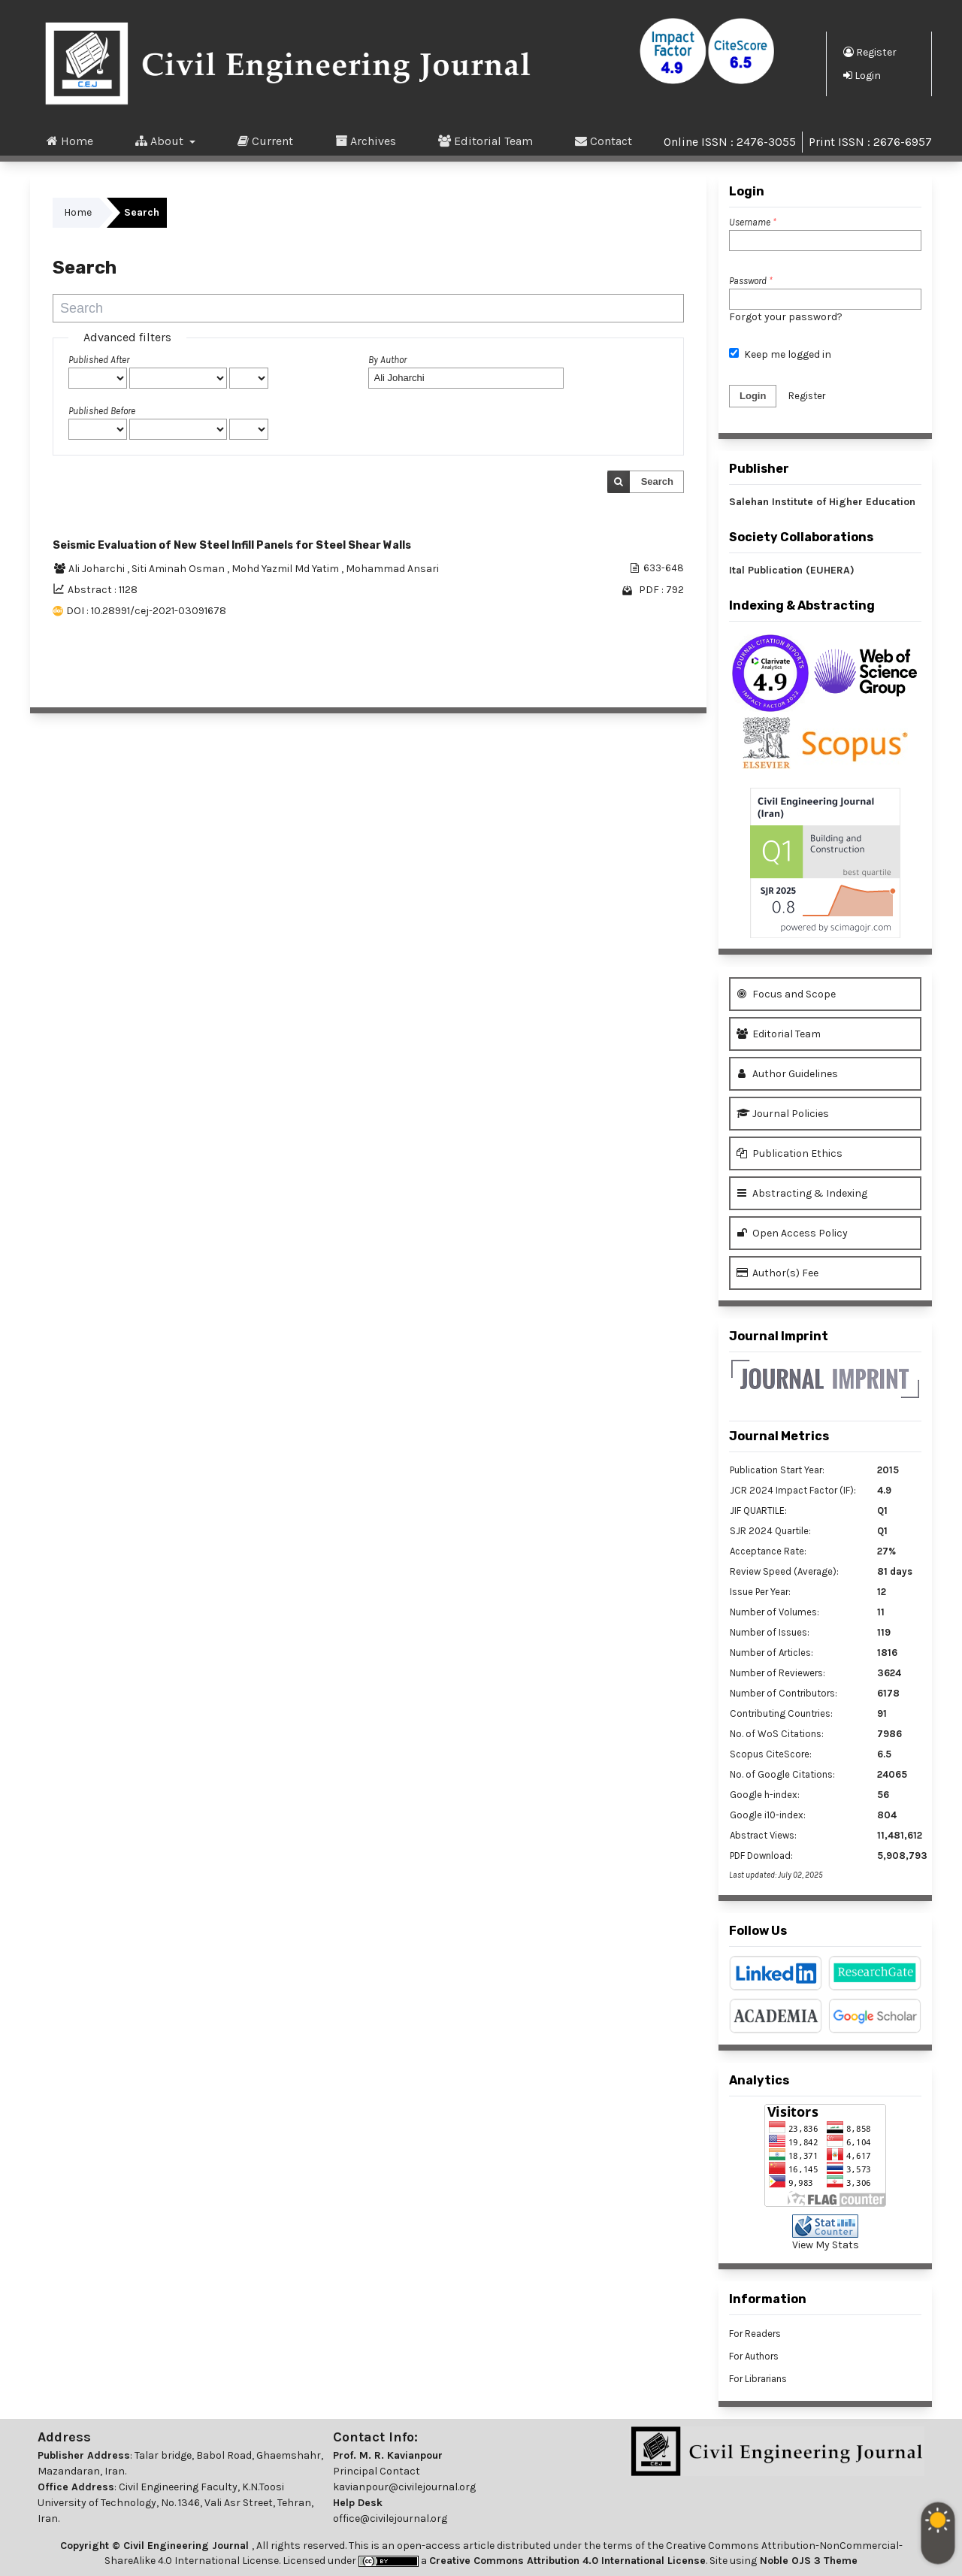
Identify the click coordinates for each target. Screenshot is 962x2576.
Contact (603, 141)
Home (70, 141)
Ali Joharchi (97, 568)
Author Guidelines (787, 1073)
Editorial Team (485, 141)
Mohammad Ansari (392, 568)
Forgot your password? (786, 316)
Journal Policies (783, 1113)
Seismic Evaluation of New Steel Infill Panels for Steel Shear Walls (232, 545)
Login (862, 75)
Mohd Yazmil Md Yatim (286, 568)
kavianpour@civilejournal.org (404, 2487)
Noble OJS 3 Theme (807, 2560)
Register (870, 51)
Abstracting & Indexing (802, 1193)
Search (657, 481)
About (160, 141)
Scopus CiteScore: (771, 1754)
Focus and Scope (786, 994)
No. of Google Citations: (782, 1774)
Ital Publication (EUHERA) (792, 570)
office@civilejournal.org (390, 2518)
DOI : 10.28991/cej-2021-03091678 (146, 610)
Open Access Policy (792, 1233)
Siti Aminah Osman (179, 568)
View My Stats (825, 2244)
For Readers (755, 2333)
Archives (365, 141)
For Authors (754, 2356)
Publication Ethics (790, 1153)
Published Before (101, 410)
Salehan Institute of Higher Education (822, 501)
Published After (98, 359)
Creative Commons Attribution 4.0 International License (567, 2560)
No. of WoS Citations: (777, 1733)
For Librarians (758, 2378)
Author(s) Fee (777, 1273)
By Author (387, 359)
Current (265, 141)
